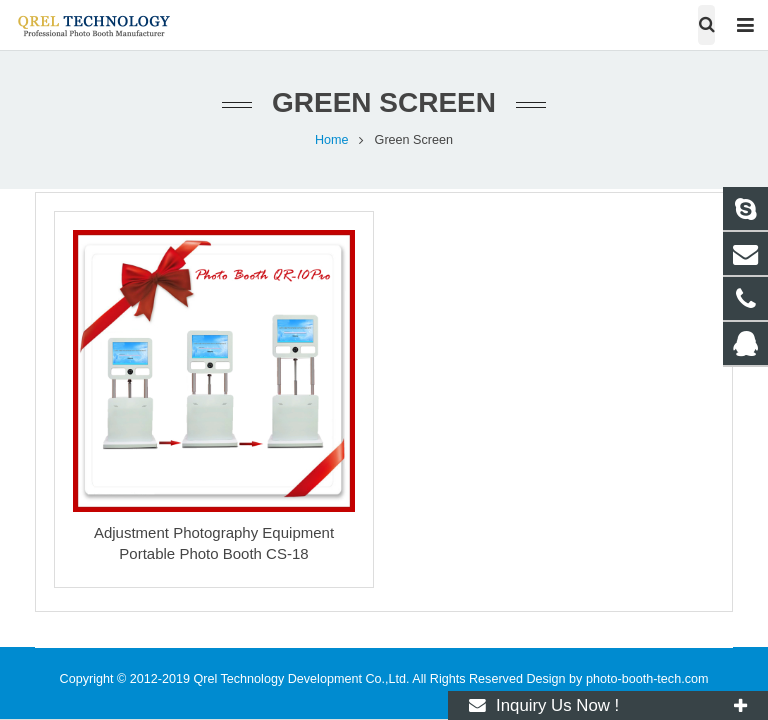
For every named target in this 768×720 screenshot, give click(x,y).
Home (332, 140)
